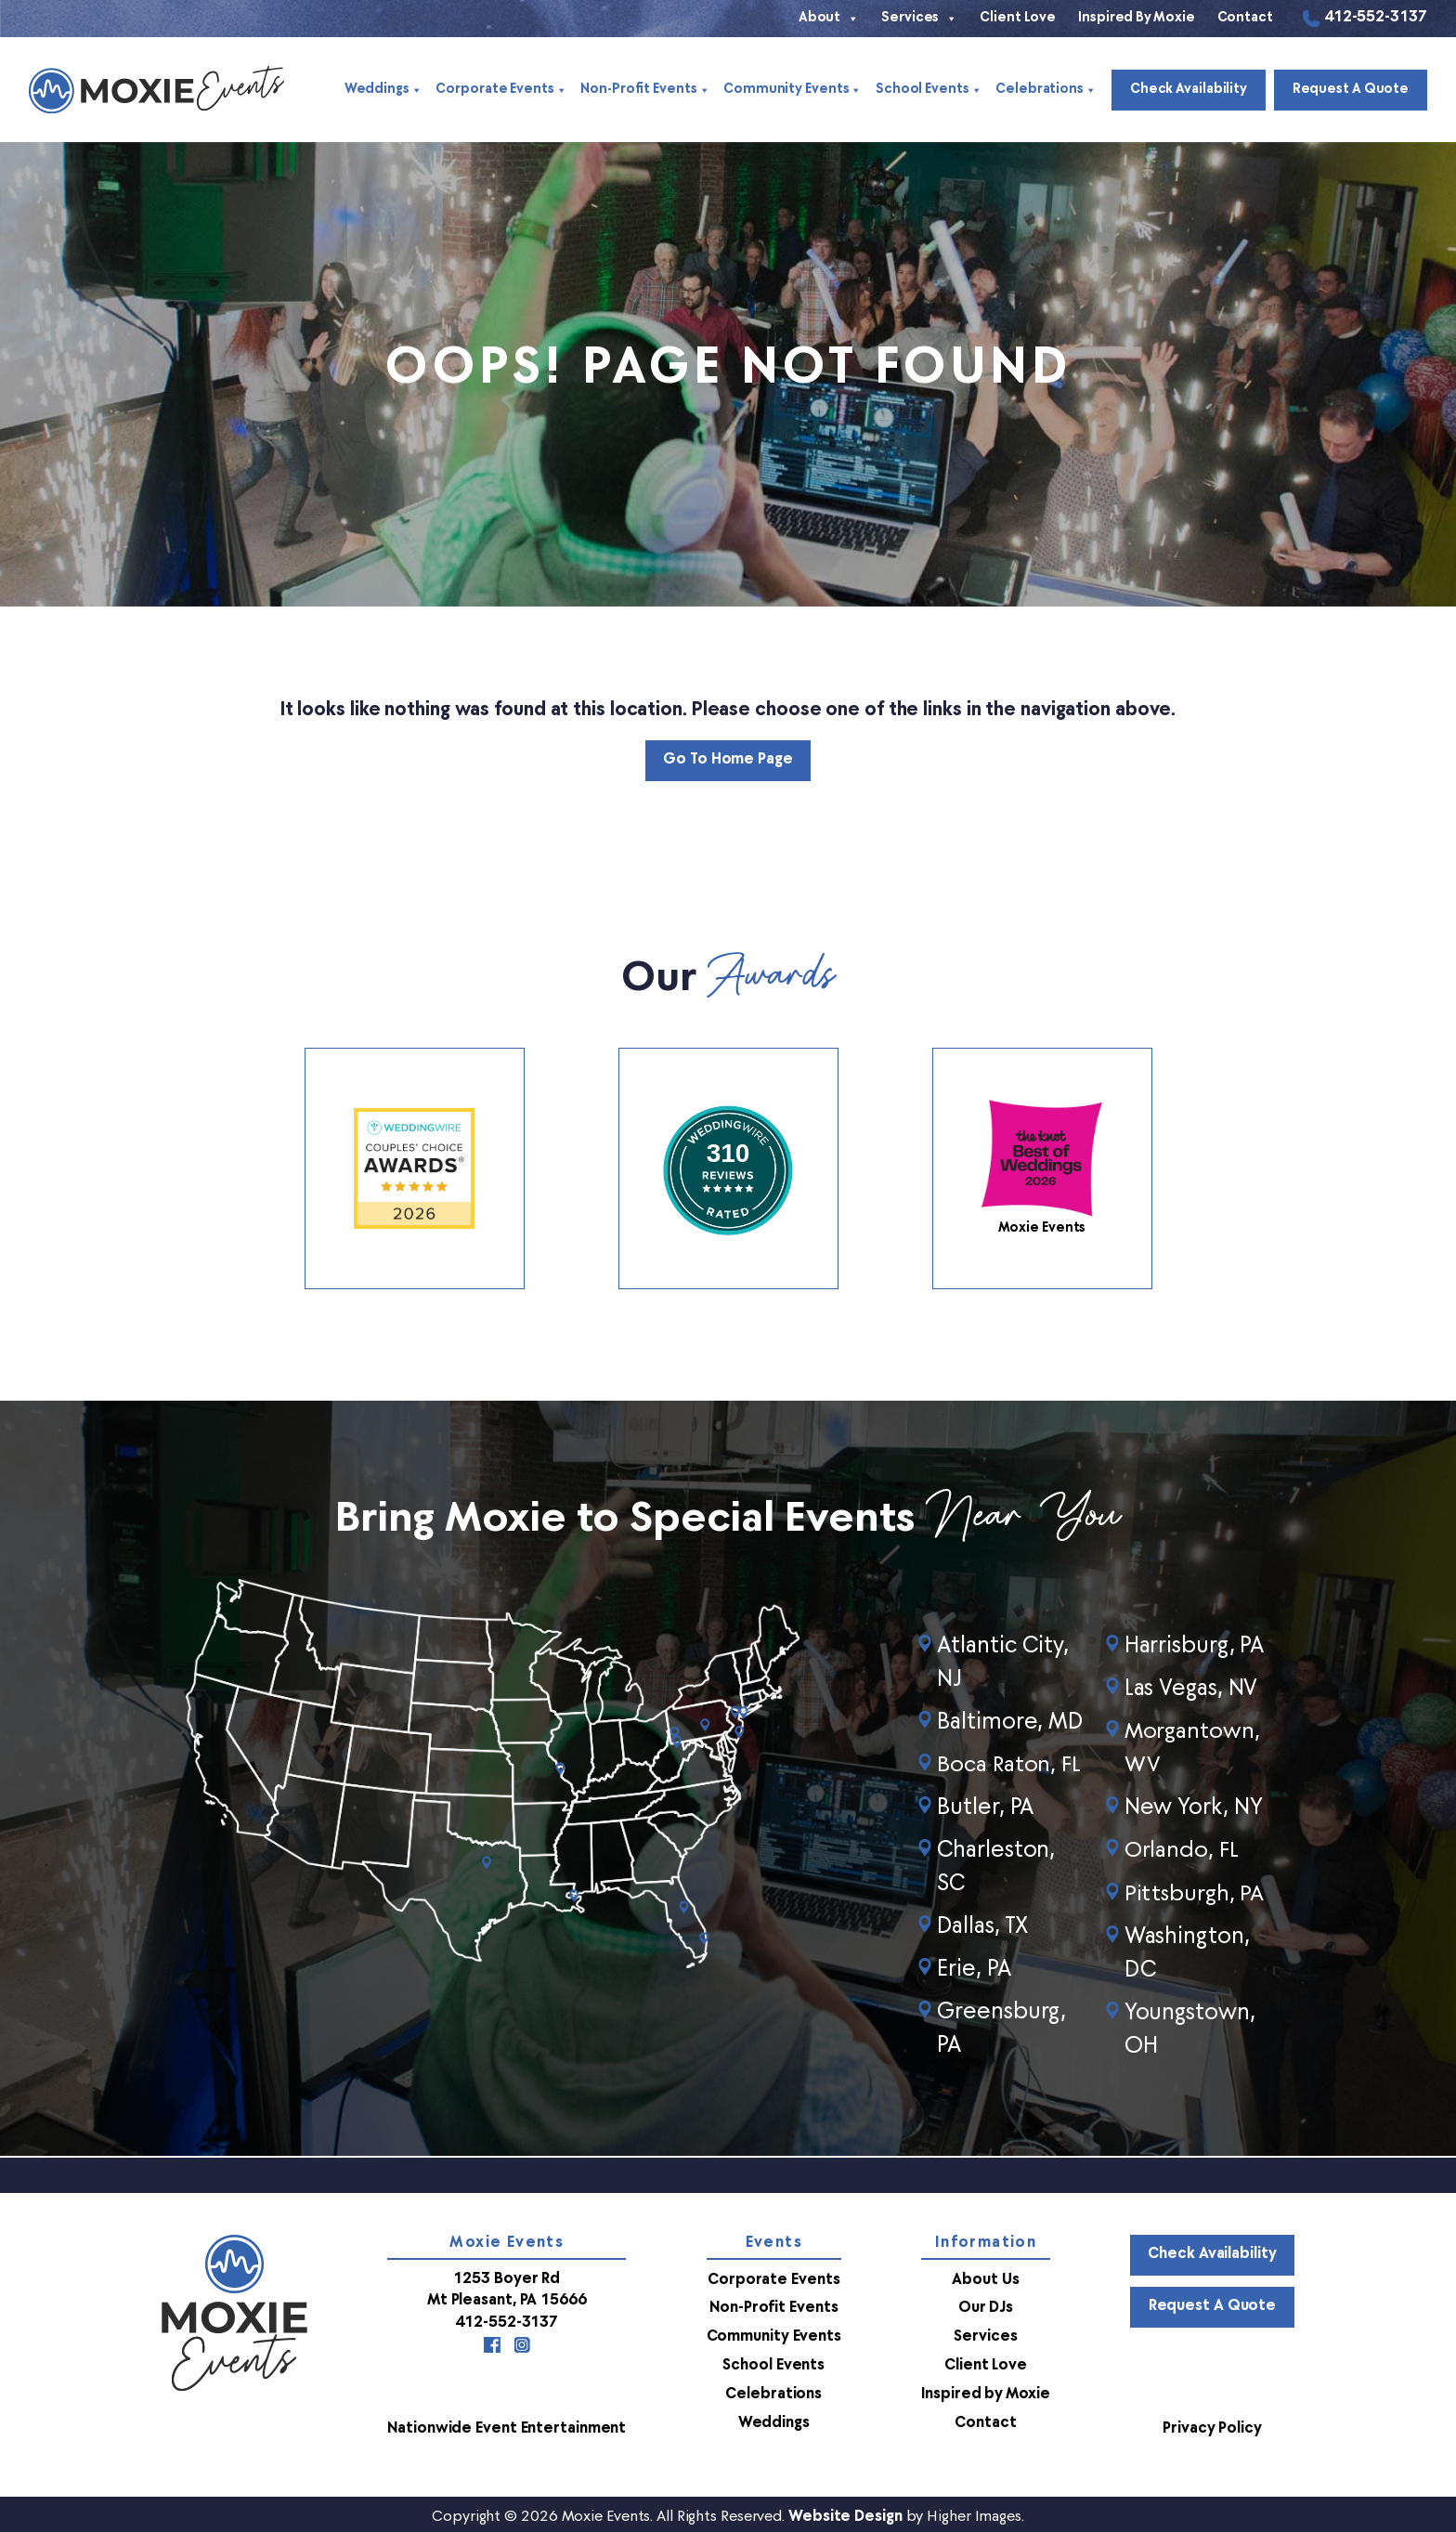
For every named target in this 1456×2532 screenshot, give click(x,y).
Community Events (791, 90)
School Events (927, 90)
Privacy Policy (1212, 2424)
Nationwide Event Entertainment (506, 2424)
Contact (1245, 18)
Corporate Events (501, 90)
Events (773, 2243)
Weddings (383, 90)
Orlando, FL (1182, 1851)
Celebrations (1043, 90)
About (829, 18)
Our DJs (984, 2307)
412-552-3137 (1375, 18)
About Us (984, 2279)
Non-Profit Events (643, 90)
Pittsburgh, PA (1195, 1894)
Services (919, 18)
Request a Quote (1350, 90)
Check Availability (1186, 90)
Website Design (845, 2511)
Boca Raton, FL (1010, 1766)
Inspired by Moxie (1136, 18)
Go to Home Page (728, 760)
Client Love (1018, 18)
